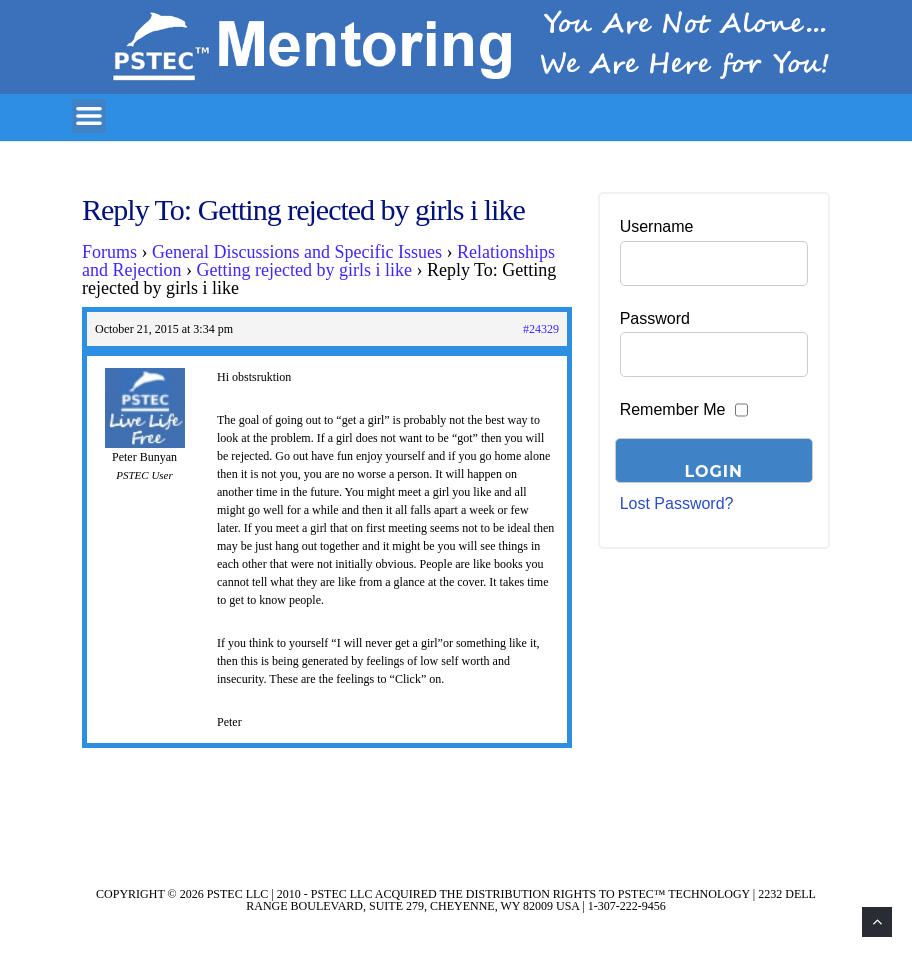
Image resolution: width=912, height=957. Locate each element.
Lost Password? (677, 503)
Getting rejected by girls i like (303, 270)
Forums (109, 252)
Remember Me (673, 409)
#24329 (541, 329)
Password (655, 318)
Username (657, 226)
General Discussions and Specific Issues (297, 252)
